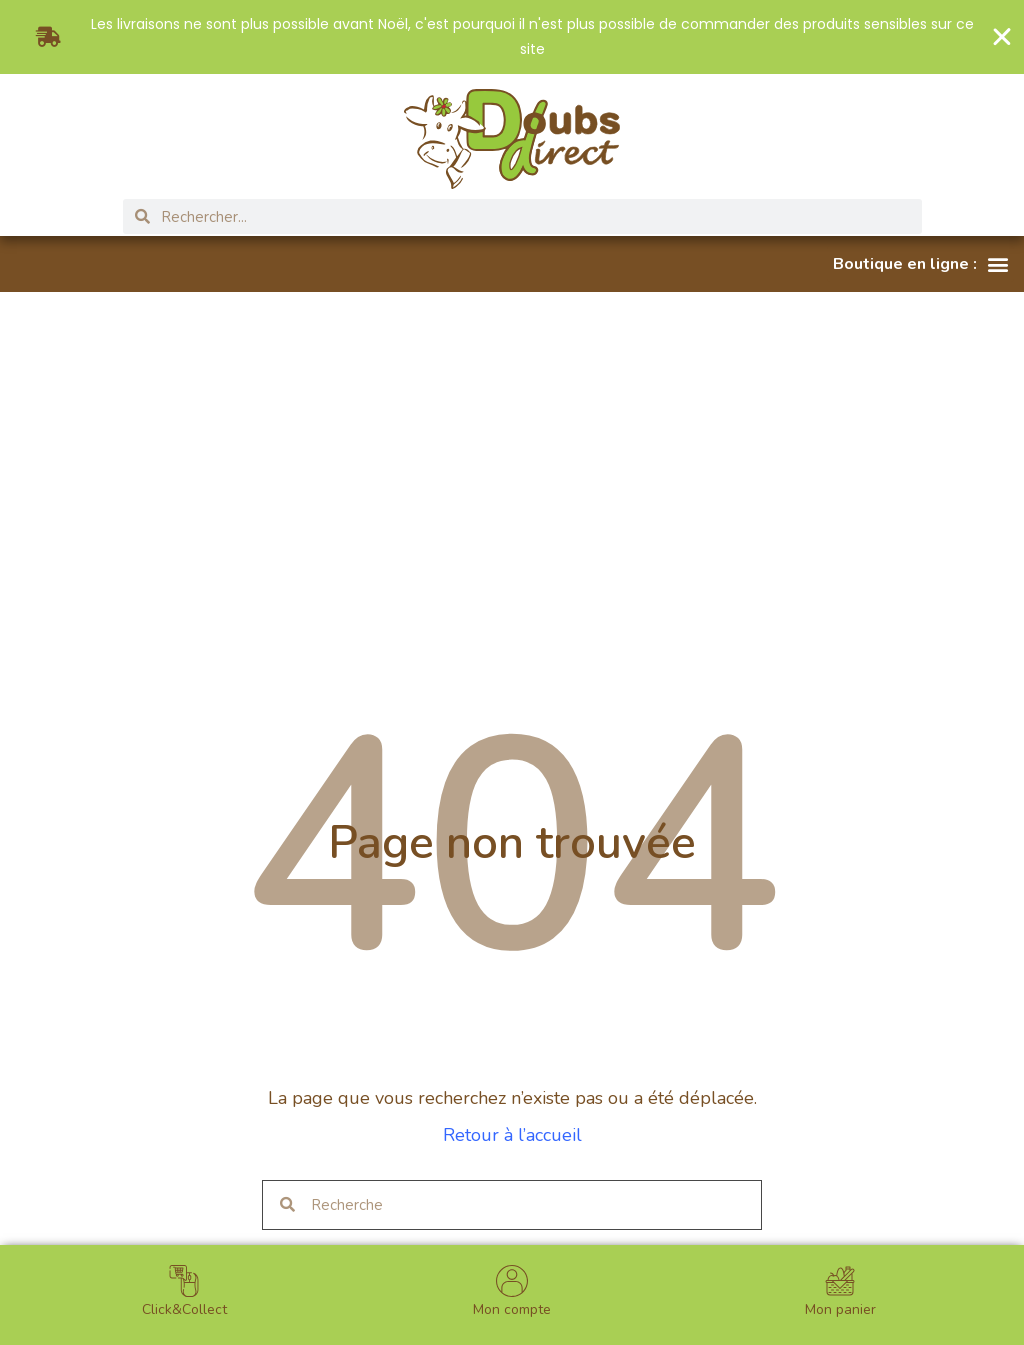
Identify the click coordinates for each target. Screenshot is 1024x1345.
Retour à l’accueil (512, 1135)
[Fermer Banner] (1002, 37)
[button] (920, 264)
